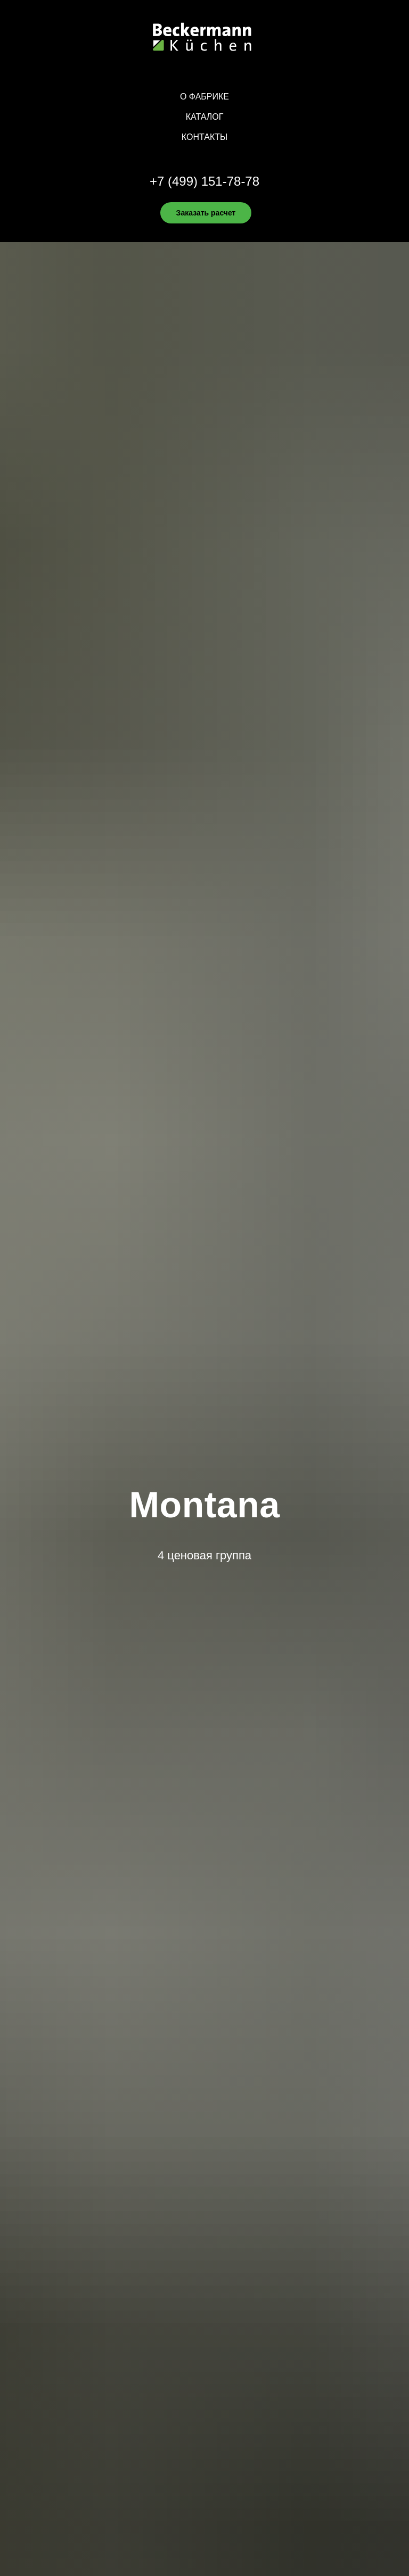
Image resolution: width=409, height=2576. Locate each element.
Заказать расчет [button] (206, 213)
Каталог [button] (205, 116)
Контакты (204, 137)
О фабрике (204, 96)
